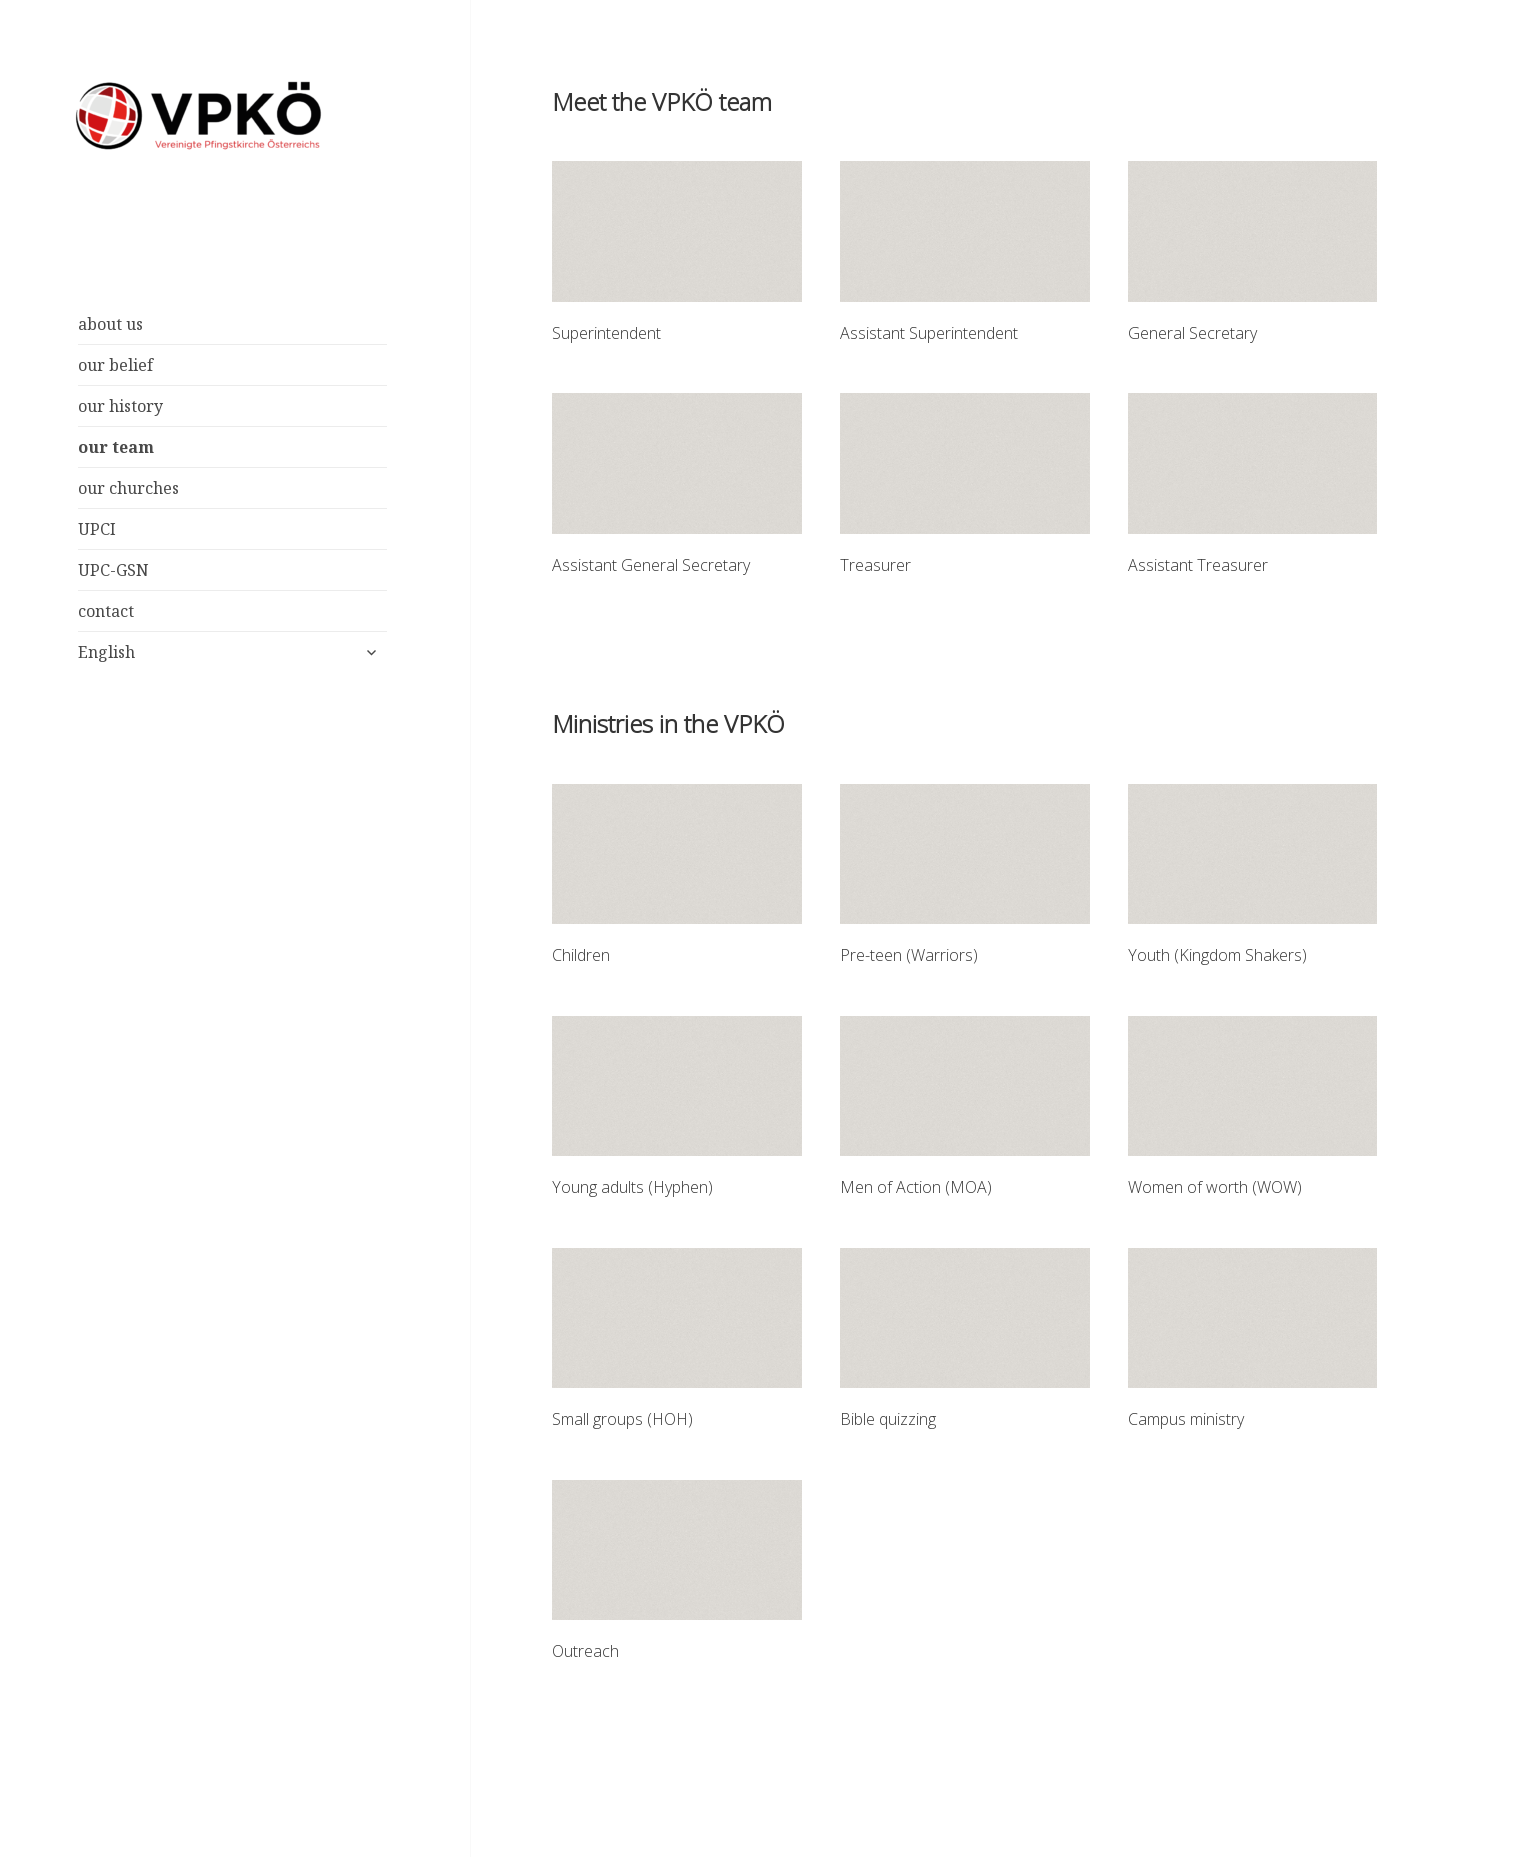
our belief (115, 365)
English (106, 652)
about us (110, 324)
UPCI (97, 529)
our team (116, 447)
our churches (128, 488)
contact (106, 611)
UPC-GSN (113, 570)
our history (120, 406)
